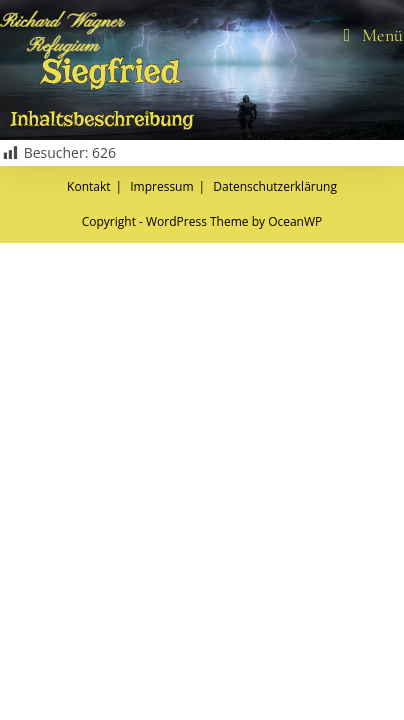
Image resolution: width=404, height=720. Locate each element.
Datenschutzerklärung (275, 663)
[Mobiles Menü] (374, 35)
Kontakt (88, 663)
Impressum (161, 663)
